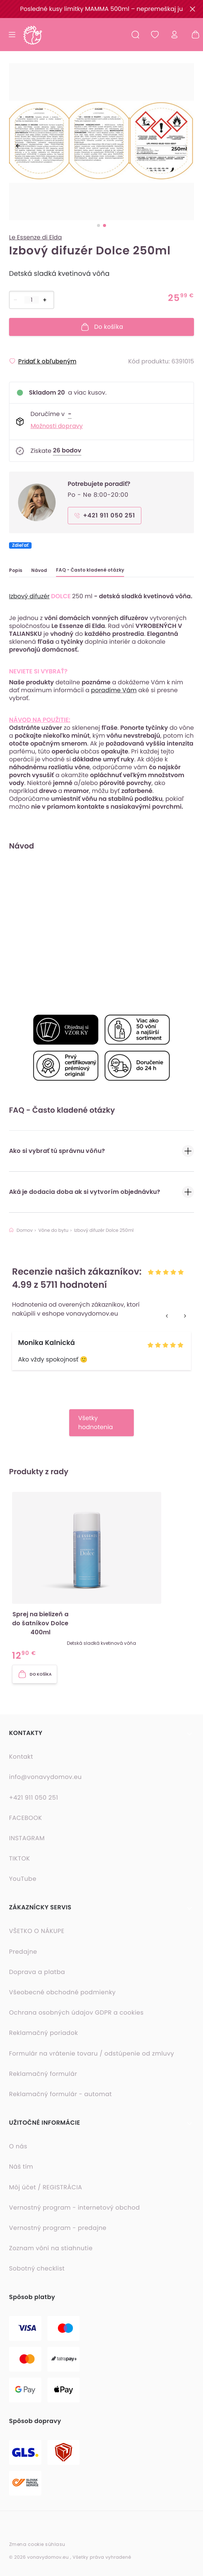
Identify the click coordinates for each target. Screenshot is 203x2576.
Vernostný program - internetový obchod (74, 2207)
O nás (18, 2146)
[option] (101, 143)
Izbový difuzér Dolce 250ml (104, 1231)
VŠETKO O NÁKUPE (36, 1931)
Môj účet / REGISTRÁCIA (45, 2187)
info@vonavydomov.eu (45, 1777)
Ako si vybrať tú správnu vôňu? (101, 1150)
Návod (39, 570)
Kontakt (21, 1756)
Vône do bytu (53, 1231)
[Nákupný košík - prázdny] (192, 35)
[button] (101, 1577)
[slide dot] (98, 225)
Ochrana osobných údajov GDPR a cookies (76, 2012)
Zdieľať (20, 545)
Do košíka (101, 326)
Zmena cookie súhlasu (37, 2544)
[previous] (18, 146)
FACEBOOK (25, 1818)
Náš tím (21, 2166)
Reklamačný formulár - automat (60, 2094)
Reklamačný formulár (43, 2074)
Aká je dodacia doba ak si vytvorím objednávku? (101, 1191)
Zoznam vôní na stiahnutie (50, 2248)
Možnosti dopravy (56, 426)
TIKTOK (19, 1858)
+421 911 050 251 (33, 1797)
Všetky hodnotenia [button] (95, 1422)
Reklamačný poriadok (43, 2033)
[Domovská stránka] (31, 34)
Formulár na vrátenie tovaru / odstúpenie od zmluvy (91, 2053)
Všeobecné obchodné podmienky (62, 1992)
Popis (15, 570)
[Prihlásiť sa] (174, 34)
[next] (185, 146)
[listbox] (101, 143)
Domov (21, 1231)
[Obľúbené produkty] (155, 35)
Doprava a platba (37, 1972)
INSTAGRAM (27, 1838)
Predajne (23, 1951)
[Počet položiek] (31, 300)
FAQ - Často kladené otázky (90, 570)
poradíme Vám (113, 690)
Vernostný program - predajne (57, 2228)
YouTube (22, 1879)
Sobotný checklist (37, 2268)
